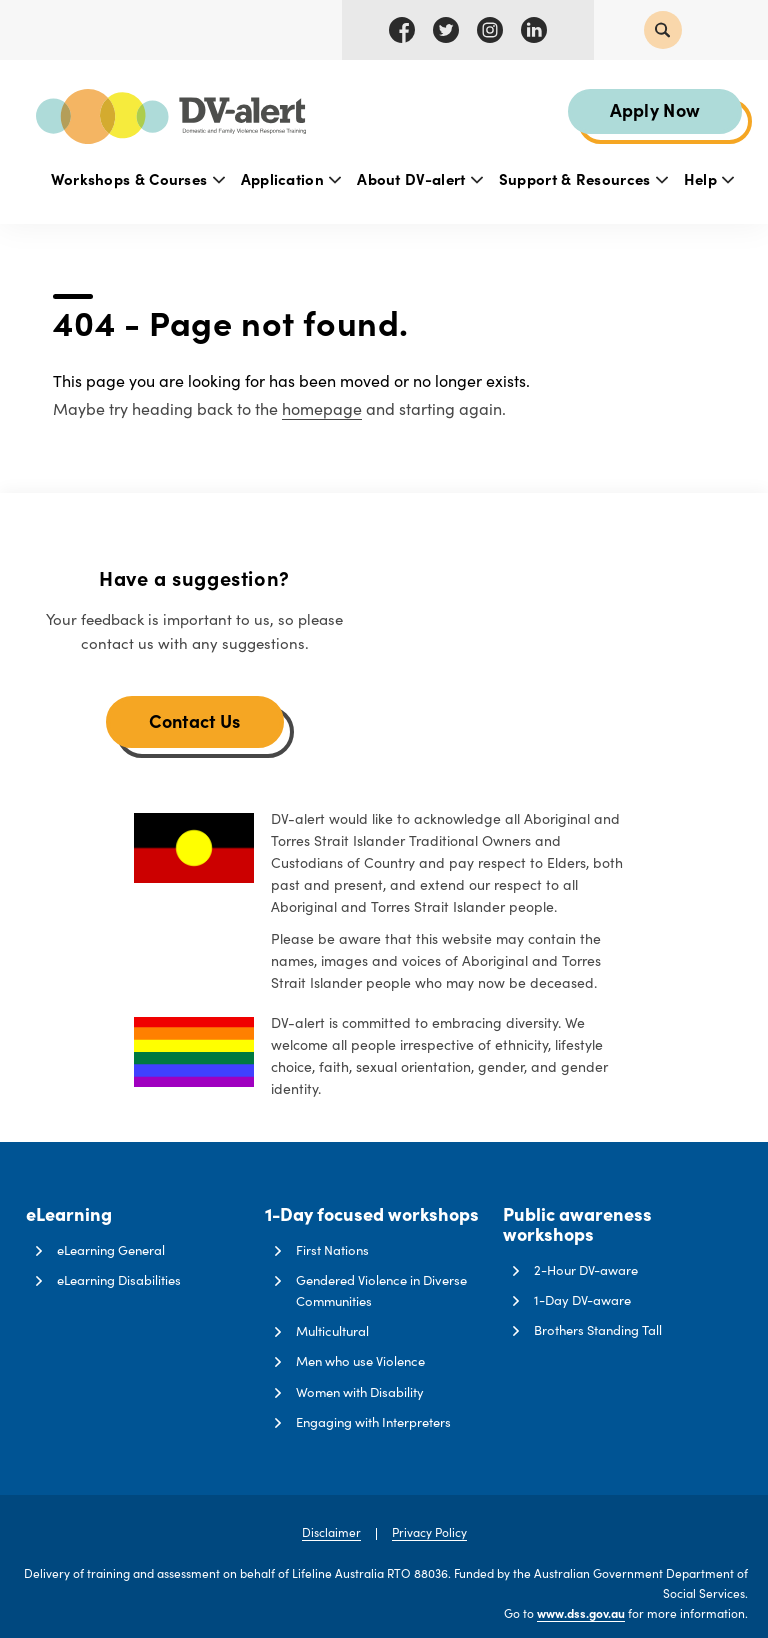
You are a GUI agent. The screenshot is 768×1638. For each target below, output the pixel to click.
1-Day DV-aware (582, 1300)
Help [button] (709, 178)
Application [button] (291, 178)
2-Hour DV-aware (586, 1270)
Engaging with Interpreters (373, 1422)
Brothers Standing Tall (598, 1330)
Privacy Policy (429, 1532)
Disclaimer (331, 1532)
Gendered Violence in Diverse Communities (381, 1290)
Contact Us (195, 720)
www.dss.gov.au (581, 1613)
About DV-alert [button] (420, 178)
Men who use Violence (360, 1361)
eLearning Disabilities (119, 1280)
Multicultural (332, 1331)
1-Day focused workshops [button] (372, 1215)
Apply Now (655, 109)
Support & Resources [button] (583, 178)
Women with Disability (360, 1392)
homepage (322, 408)
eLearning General (111, 1250)
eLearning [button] (69, 1215)
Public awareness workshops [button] (577, 1225)
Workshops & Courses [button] (138, 178)
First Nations (332, 1250)
